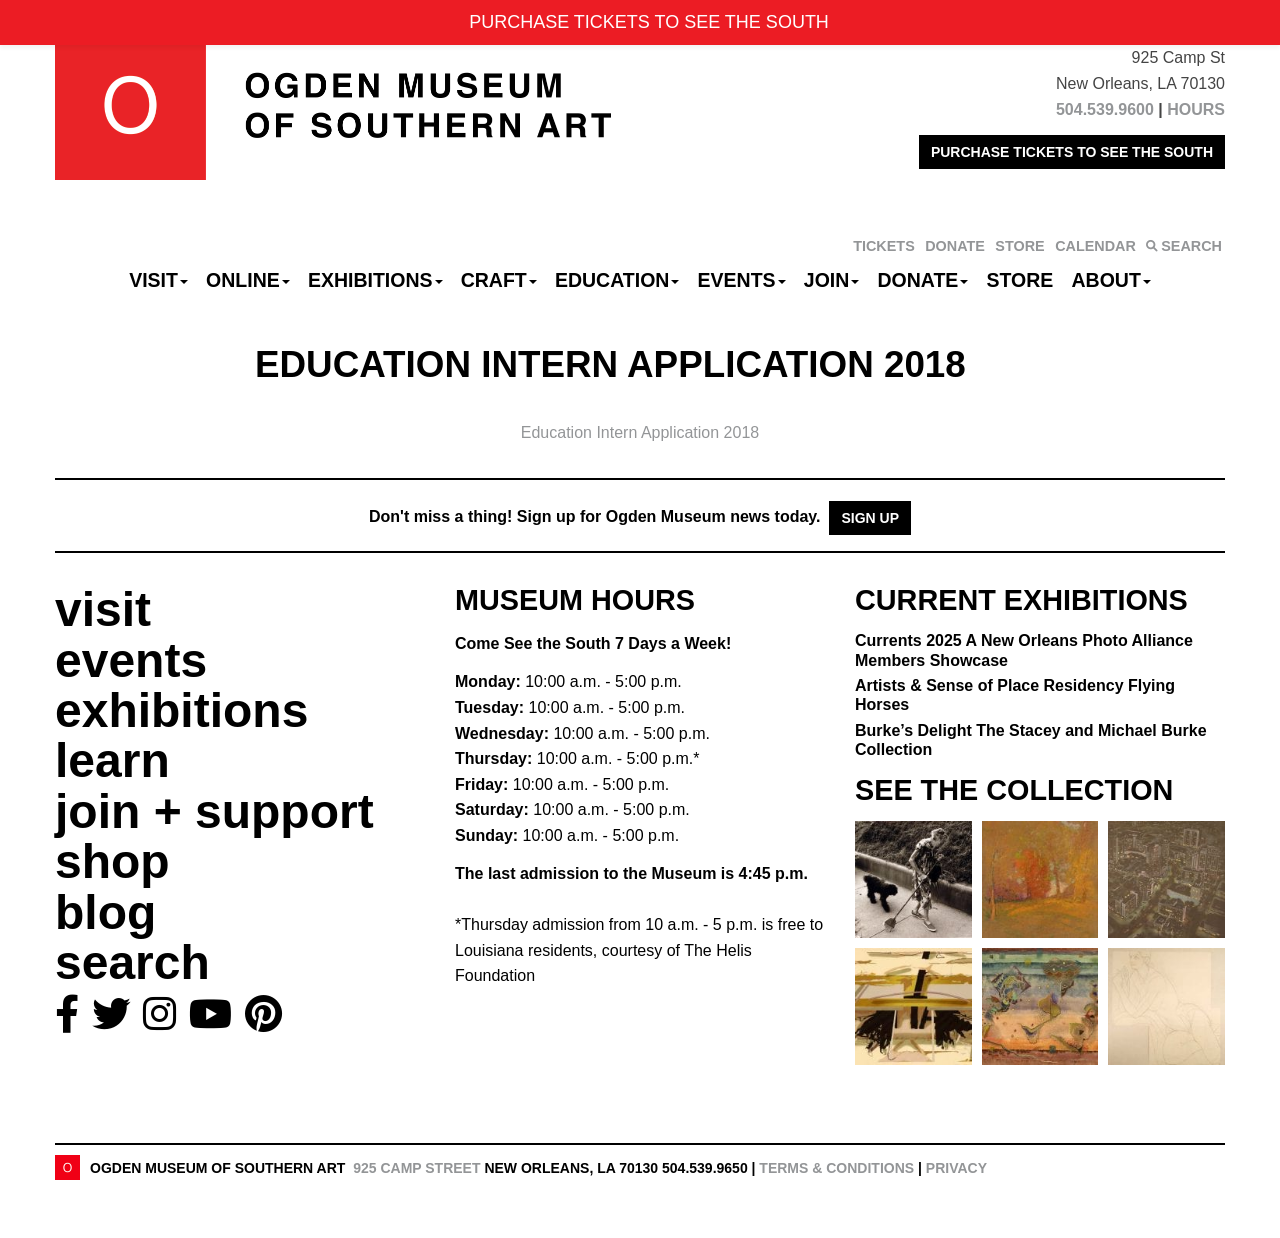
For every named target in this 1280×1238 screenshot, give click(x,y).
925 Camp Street (416, 1168)
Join (832, 280)
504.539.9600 (1105, 109)
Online (248, 280)
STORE (1019, 246)
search (132, 962)
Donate (922, 280)
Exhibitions (375, 280)
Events (742, 280)
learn (112, 760)
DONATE (955, 246)
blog (105, 912)
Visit (158, 280)
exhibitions (181, 710)
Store (1020, 280)
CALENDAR (1095, 246)
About (1111, 280)
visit (103, 609)
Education (617, 280)
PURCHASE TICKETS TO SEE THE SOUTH (1072, 152)
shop (112, 861)
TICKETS (884, 246)
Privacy (956, 1168)
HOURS (1196, 109)
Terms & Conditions (836, 1168)
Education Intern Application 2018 (640, 432)
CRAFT (499, 280)
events (131, 660)
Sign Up (870, 518)
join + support (214, 811)
